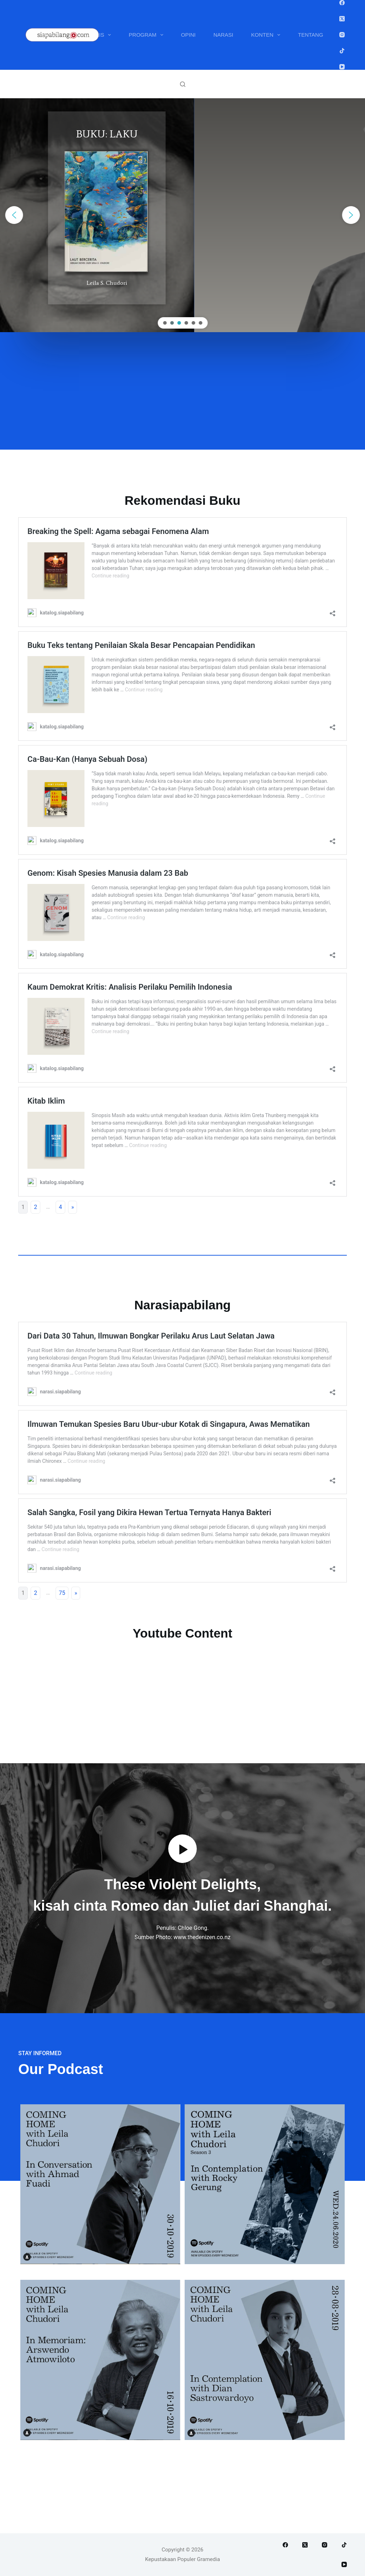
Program (147, 35)
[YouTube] (342, 66)
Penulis (97, 35)
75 (62, 1593)
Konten (267, 35)
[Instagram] (342, 34)
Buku (54, 35)
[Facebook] (342, 2)
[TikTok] (342, 50)
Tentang (310, 35)
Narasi (223, 35)
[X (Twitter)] (342, 18)
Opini (188, 35)
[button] (14, 215)
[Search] (182, 84)
